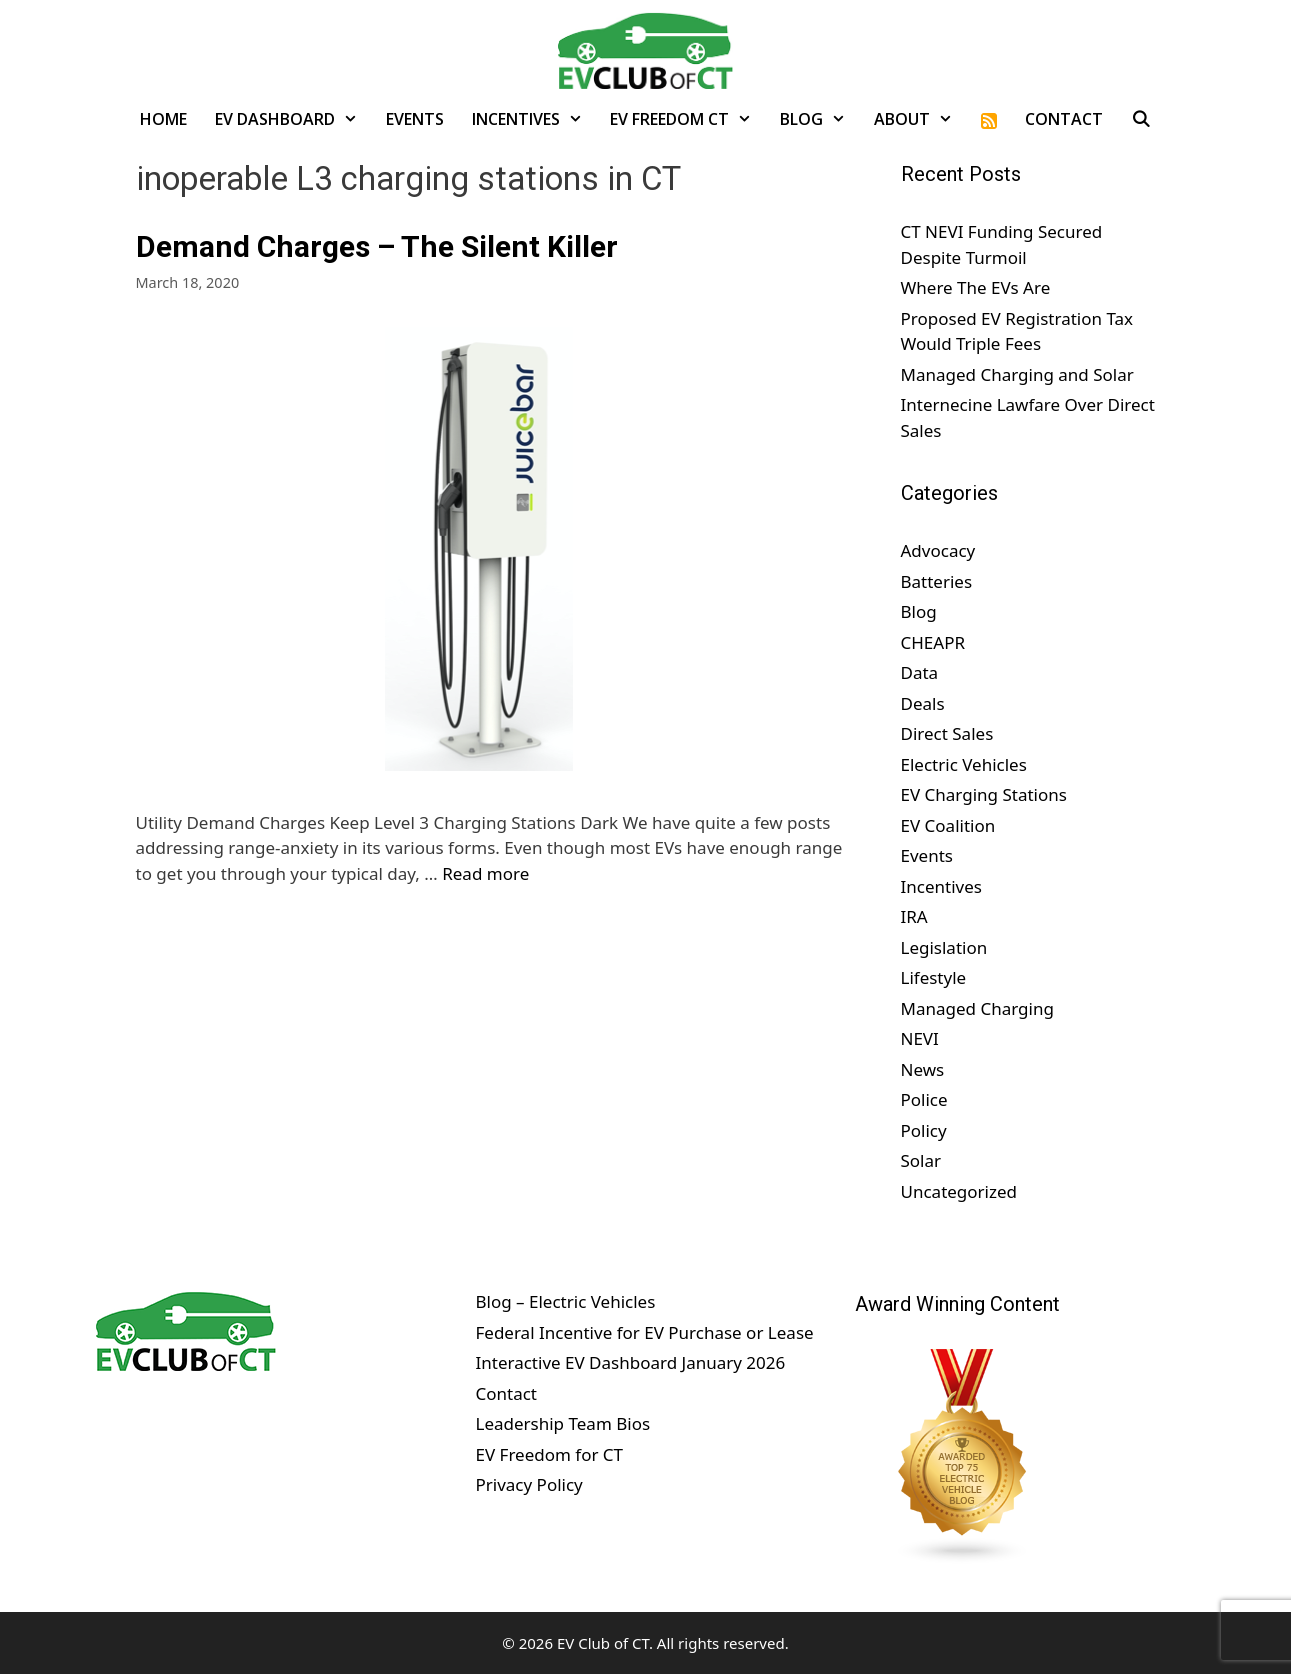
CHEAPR (933, 642)
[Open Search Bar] (1141, 119)
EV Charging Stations (984, 794)
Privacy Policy (528, 1484)
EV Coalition (948, 825)
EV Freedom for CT (549, 1454)
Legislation (944, 947)
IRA (914, 916)
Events (415, 119)
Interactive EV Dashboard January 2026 (630, 1362)
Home (163, 119)
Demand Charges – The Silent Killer (377, 246)
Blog (820, 119)
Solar (921, 1160)
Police (924, 1099)
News (923, 1069)
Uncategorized (959, 1191)
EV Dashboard (293, 119)
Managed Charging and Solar (1017, 374)
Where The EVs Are (976, 287)
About (920, 119)
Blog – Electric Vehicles (565, 1301)
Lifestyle (934, 977)
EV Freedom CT (688, 119)
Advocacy (938, 550)
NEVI (920, 1038)
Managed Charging (977, 1008)
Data (920, 672)
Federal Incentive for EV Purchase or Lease (644, 1332)
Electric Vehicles (964, 764)
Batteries (937, 581)
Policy (924, 1130)
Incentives (534, 119)
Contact (1064, 119)
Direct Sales (947, 733)
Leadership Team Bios (562, 1423)
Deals (923, 703)
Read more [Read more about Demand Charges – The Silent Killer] (485, 873)
